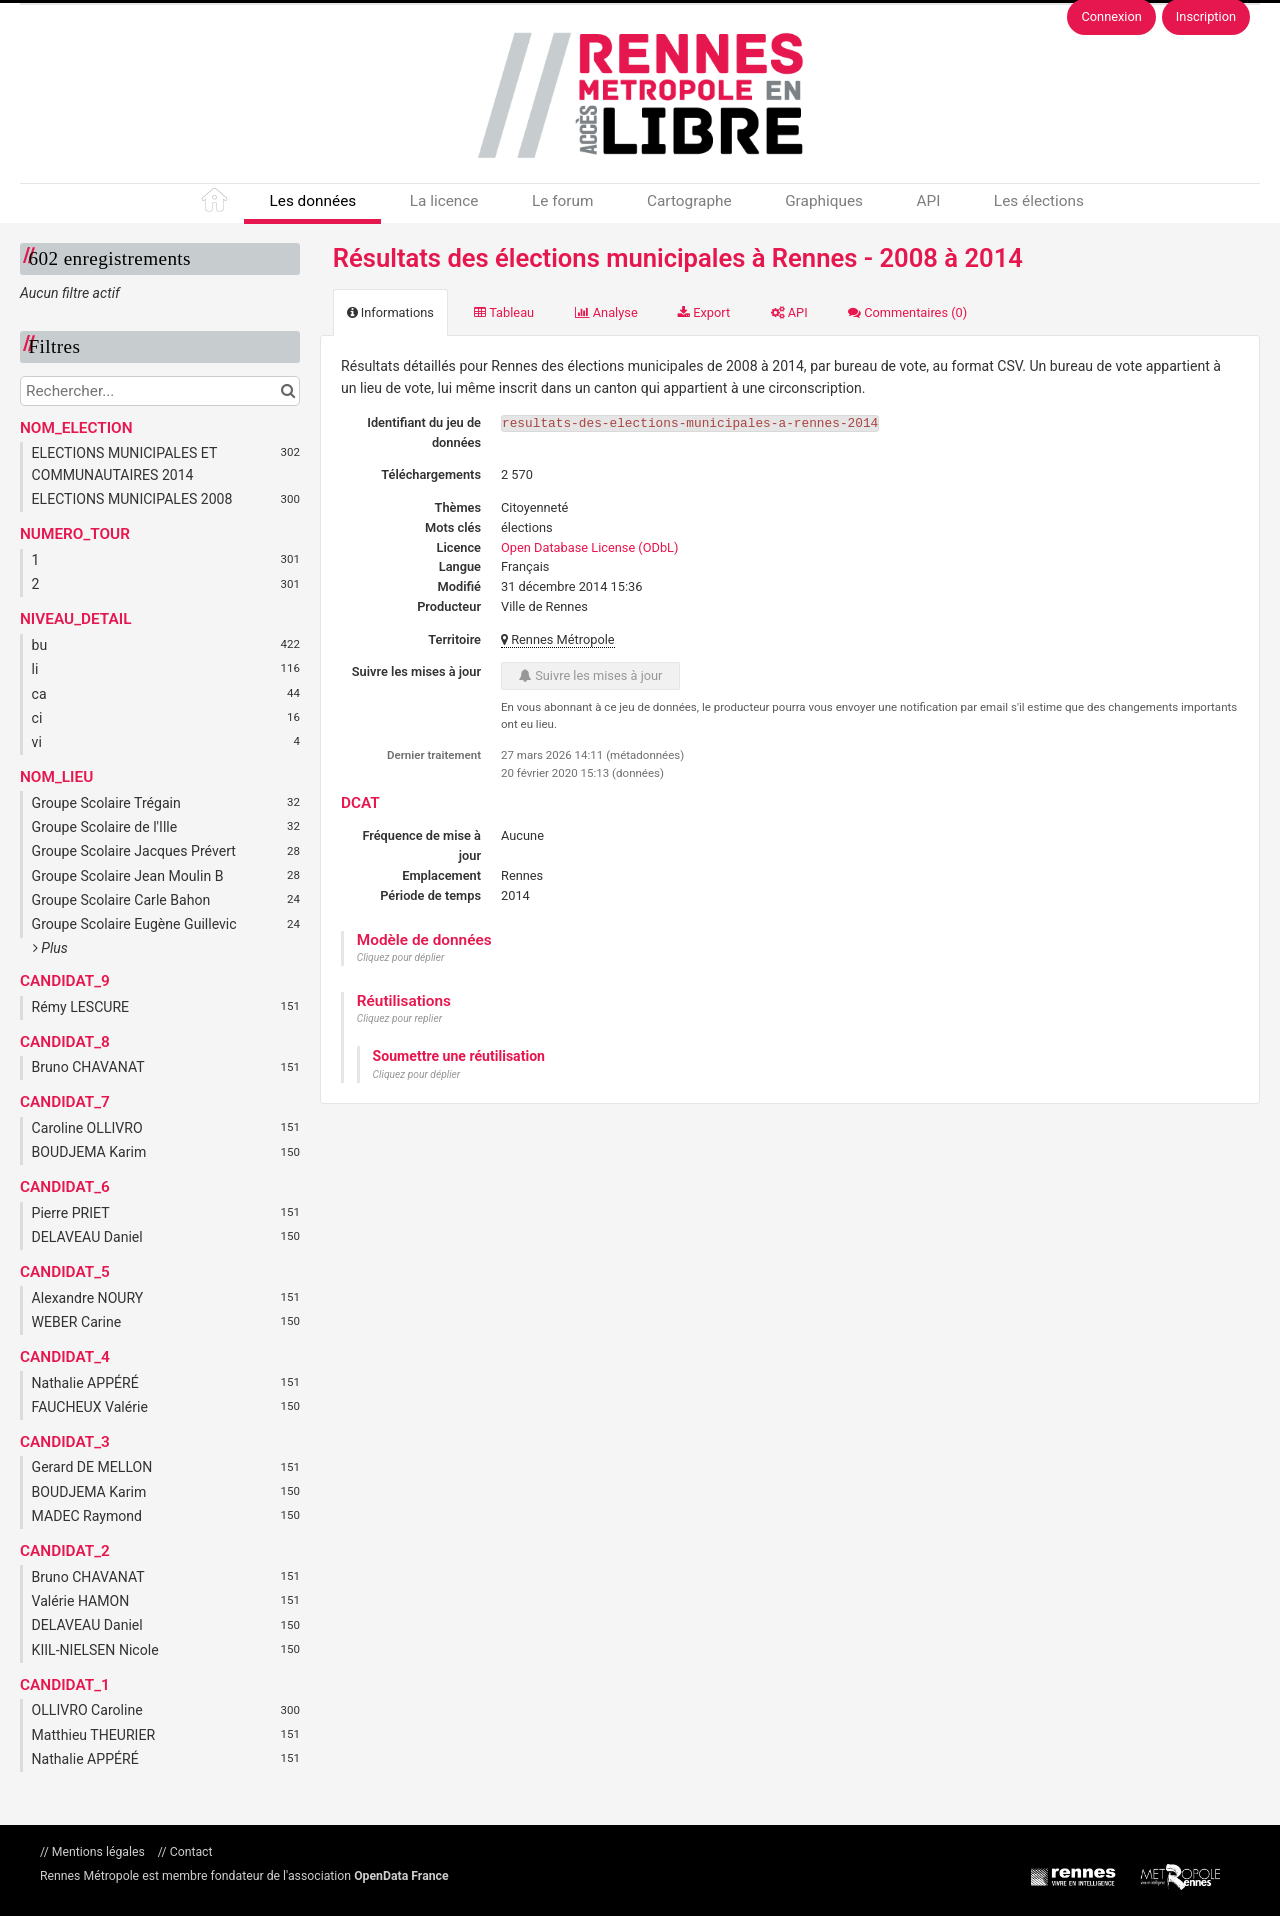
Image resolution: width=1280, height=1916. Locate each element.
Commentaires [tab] (907, 312)
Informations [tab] (390, 312)
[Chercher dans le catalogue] (287, 391)
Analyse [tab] (606, 312)
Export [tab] (704, 312)
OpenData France (401, 1876)
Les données (312, 201)
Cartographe (689, 201)
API (928, 201)
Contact (190, 1852)
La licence (444, 201)
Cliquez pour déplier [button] (401, 957)
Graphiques (824, 201)
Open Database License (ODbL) (589, 547)
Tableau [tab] (504, 312)
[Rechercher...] (160, 391)
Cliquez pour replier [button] (399, 1018)
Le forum (562, 201)
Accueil (216, 204)
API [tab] (789, 312)
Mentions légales (98, 1852)
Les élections (1039, 201)
